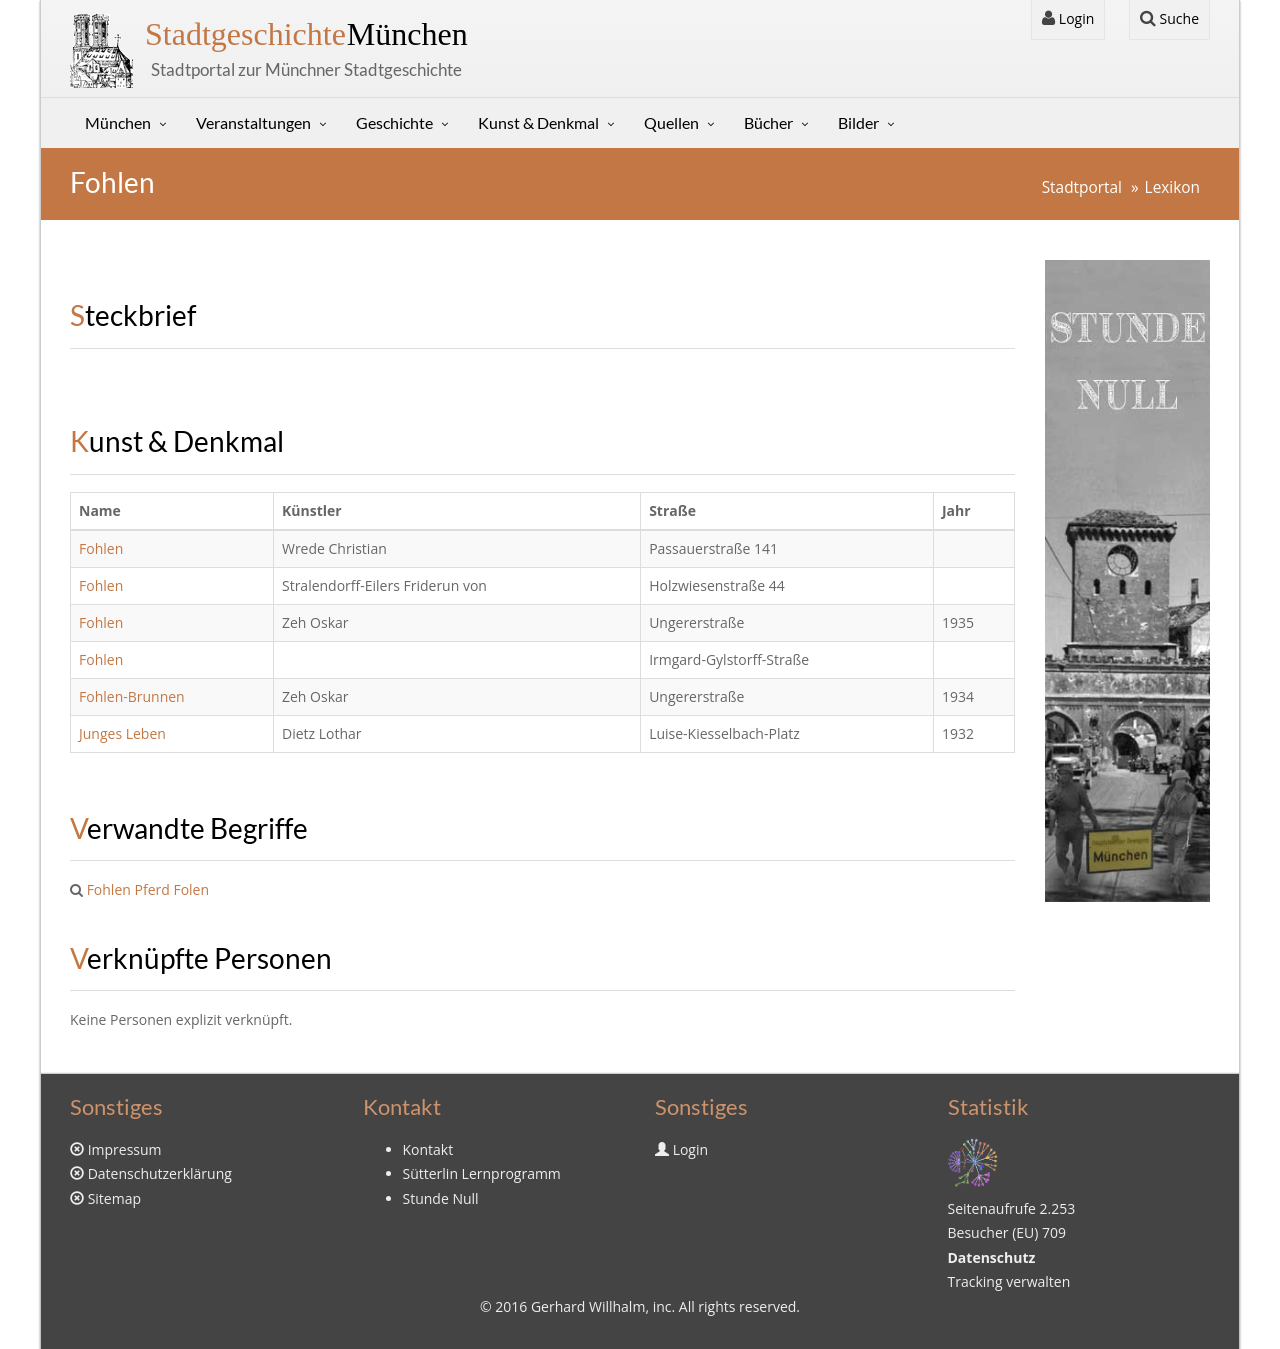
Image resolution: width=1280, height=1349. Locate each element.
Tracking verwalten (1009, 1281)
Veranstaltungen (253, 122)
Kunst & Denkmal (538, 122)
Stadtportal (1082, 187)
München (306, 34)
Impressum (125, 1149)
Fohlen (101, 548)
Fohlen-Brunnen (132, 696)
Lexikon (1172, 187)
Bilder (858, 122)
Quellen (671, 122)
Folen (191, 889)
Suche (1169, 18)
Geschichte (394, 122)
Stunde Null (441, 1198)
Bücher (768, 122)
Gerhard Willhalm (588, 1306)
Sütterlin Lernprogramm (482, 1173)
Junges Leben (122, 733)
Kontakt (428, 1149)
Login (1068, 18)
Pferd (152, 889)
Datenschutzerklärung (160, 1173)
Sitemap (114, 1198)
